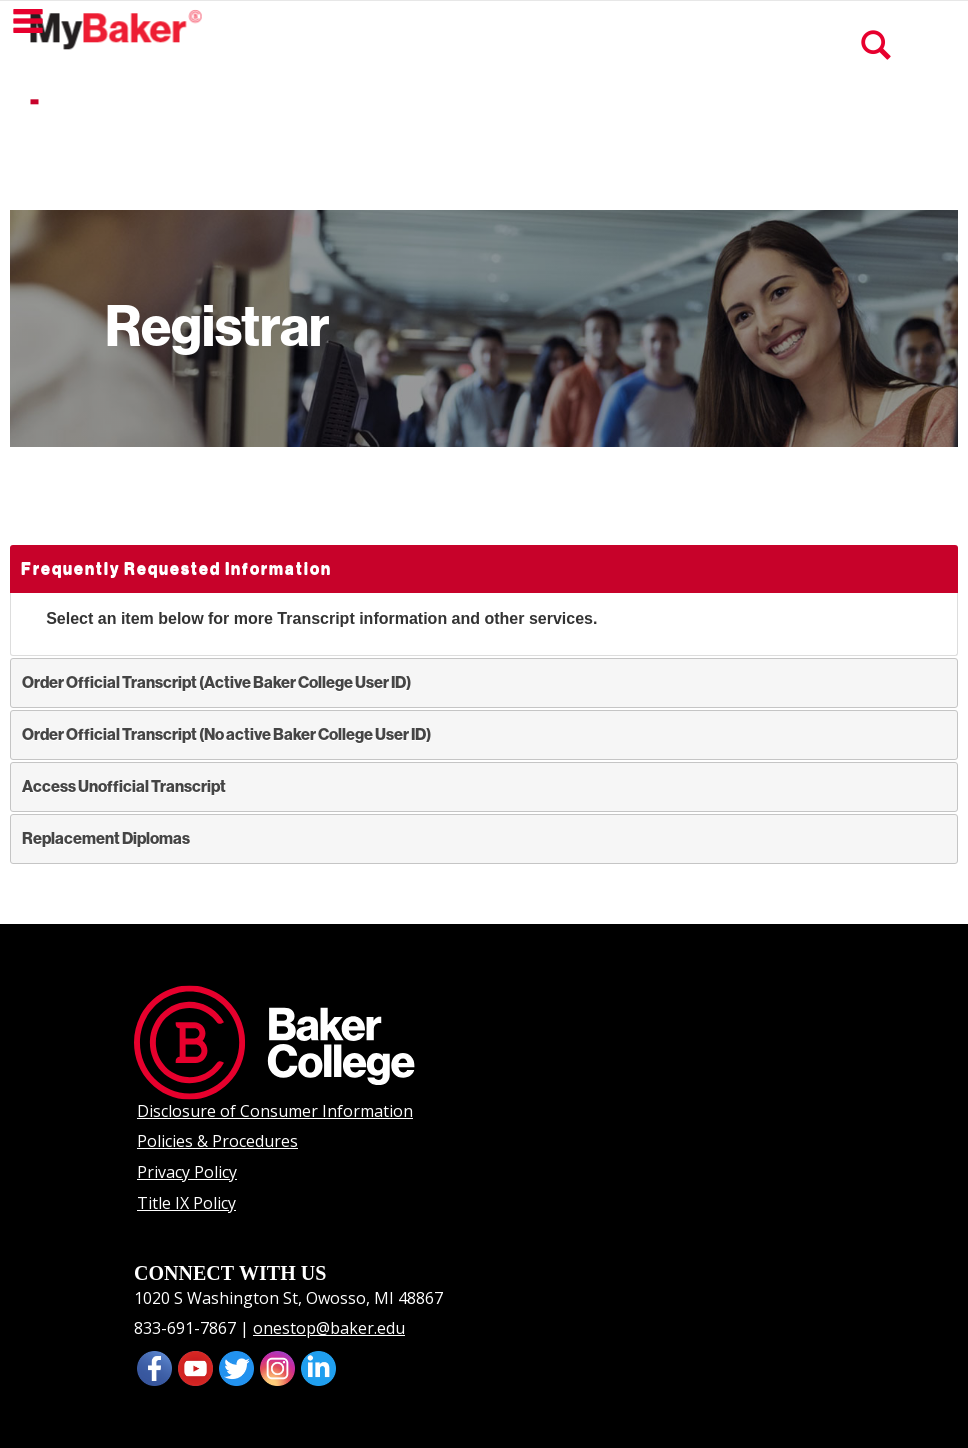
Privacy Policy (187, 1172)
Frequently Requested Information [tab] (176, 568)
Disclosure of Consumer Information (275, 1111)
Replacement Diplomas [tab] (106, 838)
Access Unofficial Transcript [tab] (124, 786)
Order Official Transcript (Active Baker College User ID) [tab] (216, 682)
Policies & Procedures (217, 1141)
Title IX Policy (186, 1203)
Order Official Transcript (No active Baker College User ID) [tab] (226, 734)
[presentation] (195, 1367)
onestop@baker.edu (329, 1328)
